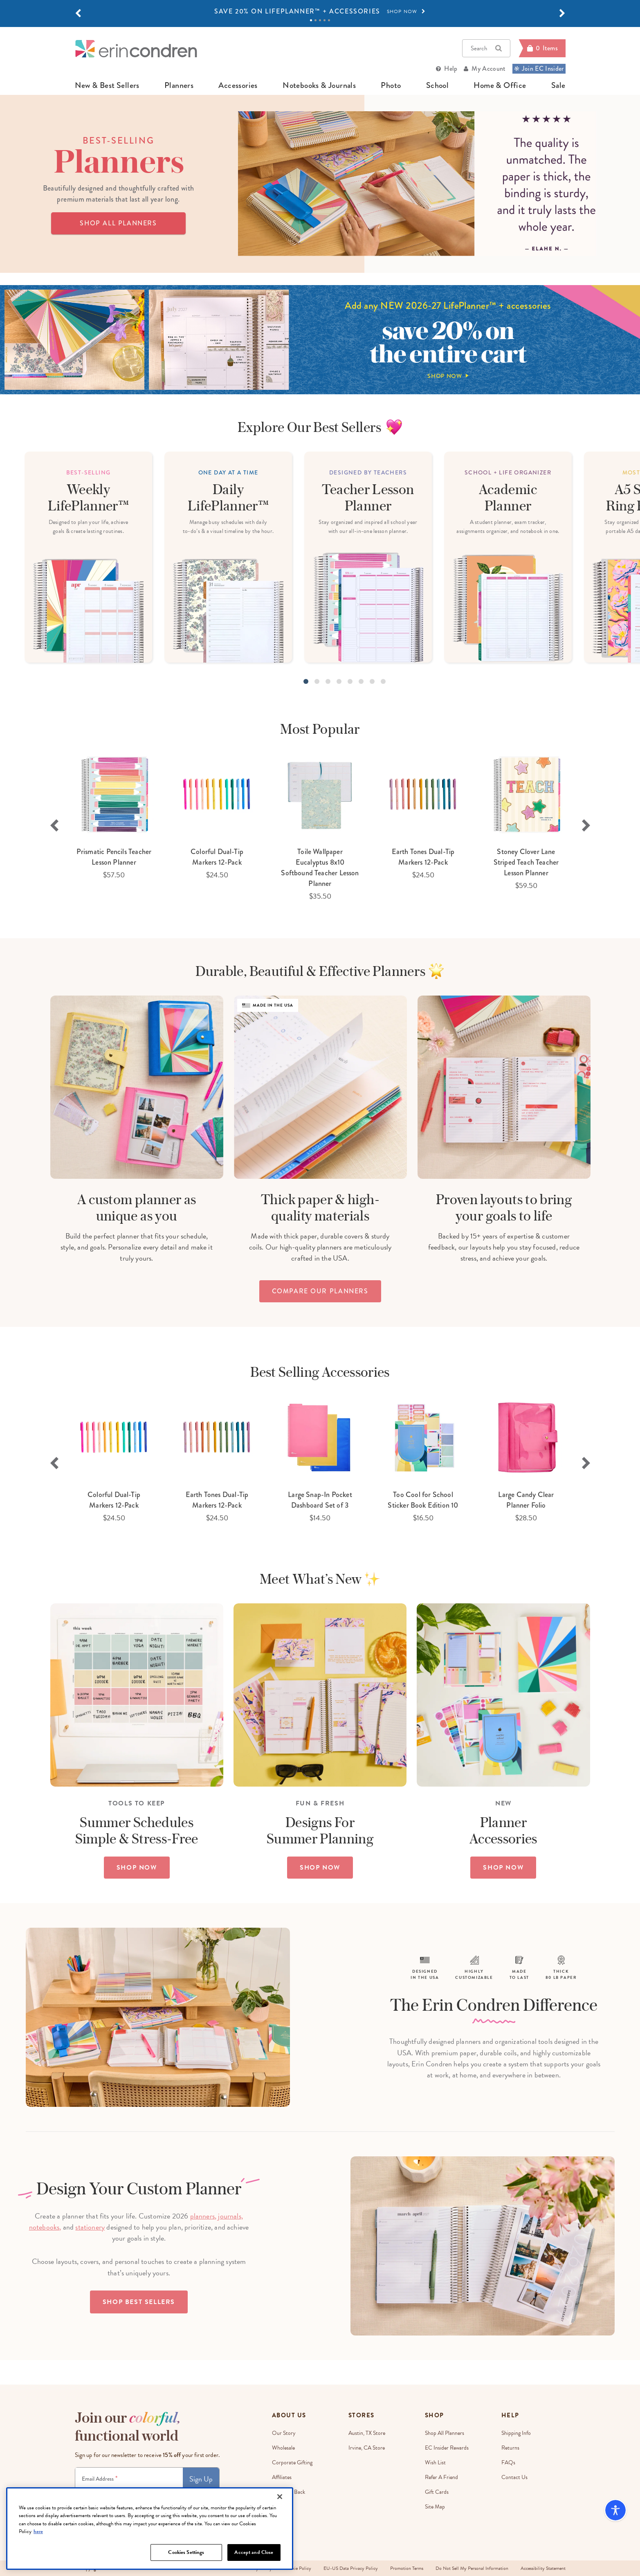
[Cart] (542, 48)
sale (558, 85)
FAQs (508, 2462)
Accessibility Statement (543, 2568)
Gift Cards (437, 2492)
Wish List (435, 2462)
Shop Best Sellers (139, 2302)
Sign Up (201, 2478)
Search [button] (486, 48)
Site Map (435, 2506)
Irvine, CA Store (366, 2447)
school (437, 85)
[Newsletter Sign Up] (129, 2479)
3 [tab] (320, 20)
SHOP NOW (137, 1867)
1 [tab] (311, 20)
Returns (510, 2447)
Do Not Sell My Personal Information (472, 2568)
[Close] (280, 2524)
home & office (500, 85)
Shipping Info (516, 2433)
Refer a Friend (441, 2477)
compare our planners (320, 1291)
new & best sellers (107, 85)
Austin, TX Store (366, 2433)
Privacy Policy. (195, 2498)
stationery (90, 2226)
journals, (230, 2215)
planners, (203, 2215)
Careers (281, 2506)
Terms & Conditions (162, 2498)
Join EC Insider (539, 68)
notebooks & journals (319, 85)
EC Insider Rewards (447, 2447)
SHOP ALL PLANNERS (118, 223)
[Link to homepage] (136, 48)
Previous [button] (54, 825)
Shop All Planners (444, 2433)
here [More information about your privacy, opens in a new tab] (38, 2560)
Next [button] (586, 825)
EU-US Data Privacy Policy (350, 2568)
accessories (237, 85)
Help (450, 68)
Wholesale (283, 2447)
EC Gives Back (288, 2492)
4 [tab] (324, 20)
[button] (78, 13)
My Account (488, 68)
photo (391, 85)
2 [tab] (315, 20)
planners (178, 85)
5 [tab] (329, 20)
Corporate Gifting (292, 2462)
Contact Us (514, 2477)
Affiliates (282, 2477)
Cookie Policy (297, 2568)
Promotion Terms (406, 2568)
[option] (320, 11)
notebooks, (45, 2226)
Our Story (284, 2433)
